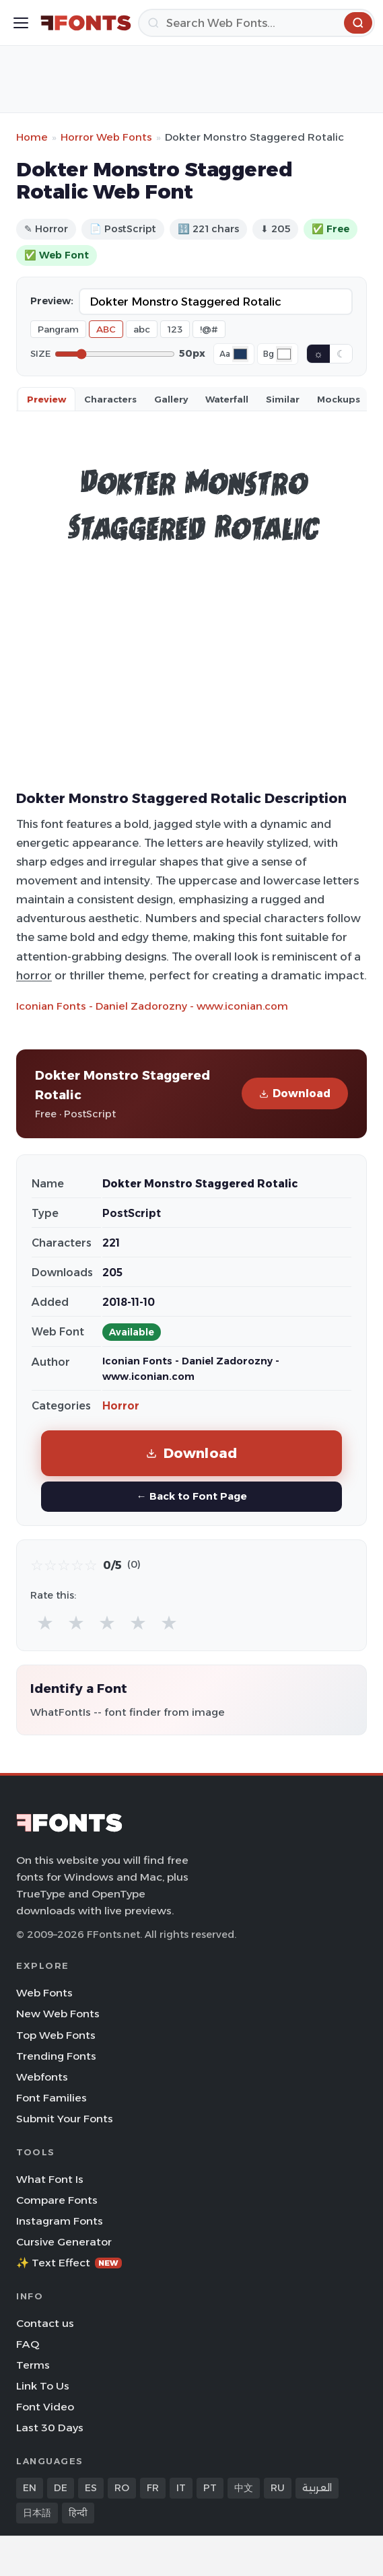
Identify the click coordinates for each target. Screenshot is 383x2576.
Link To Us (42, 2385)
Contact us (45, 2323)
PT (210, 2488)
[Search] (256, 23)
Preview (46, 399)
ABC (106, 329)
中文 (243, 2488)
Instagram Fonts (59, 2221)
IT (181, 2488)
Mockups (338, 399)
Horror (120, 1405)
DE (60, 2488)
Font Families (51, 2097)
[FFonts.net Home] (85, 23)
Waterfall (226, 399)
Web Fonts (44, 1992)
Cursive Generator (64, 2241)
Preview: (51, 301)
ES (91, 2488)
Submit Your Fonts (64, 2118)
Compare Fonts (57, 2200)
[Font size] (115, 354)
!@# (209, 329)
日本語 (37, 2513)
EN (29, 2488)
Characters (110, 399)
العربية (317, 2488)
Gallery (171, 399)
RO (121, 2488)
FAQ (27, 2344)
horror (34, 975)
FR (153, 2488)
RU (278, 2488)
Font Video (45, 2406)
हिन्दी (78, 2513)
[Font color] (240, 354)
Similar (283, 399)
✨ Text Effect (69, 2262)
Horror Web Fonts (106, 137)
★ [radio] (45, 1622)
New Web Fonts (58, 2013)
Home (32, 137)
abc (141, 329)
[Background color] (284, 354)
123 (175, 329)
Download (294, 1093)
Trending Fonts (56, 2056)
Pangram (58, 329)
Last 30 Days (49, 2427)
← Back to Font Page (191, 1496)
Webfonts (42, 2076)
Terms (33, 2365)
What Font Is (49, 2179)
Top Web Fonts (56, 2035)
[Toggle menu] (21, 23)
